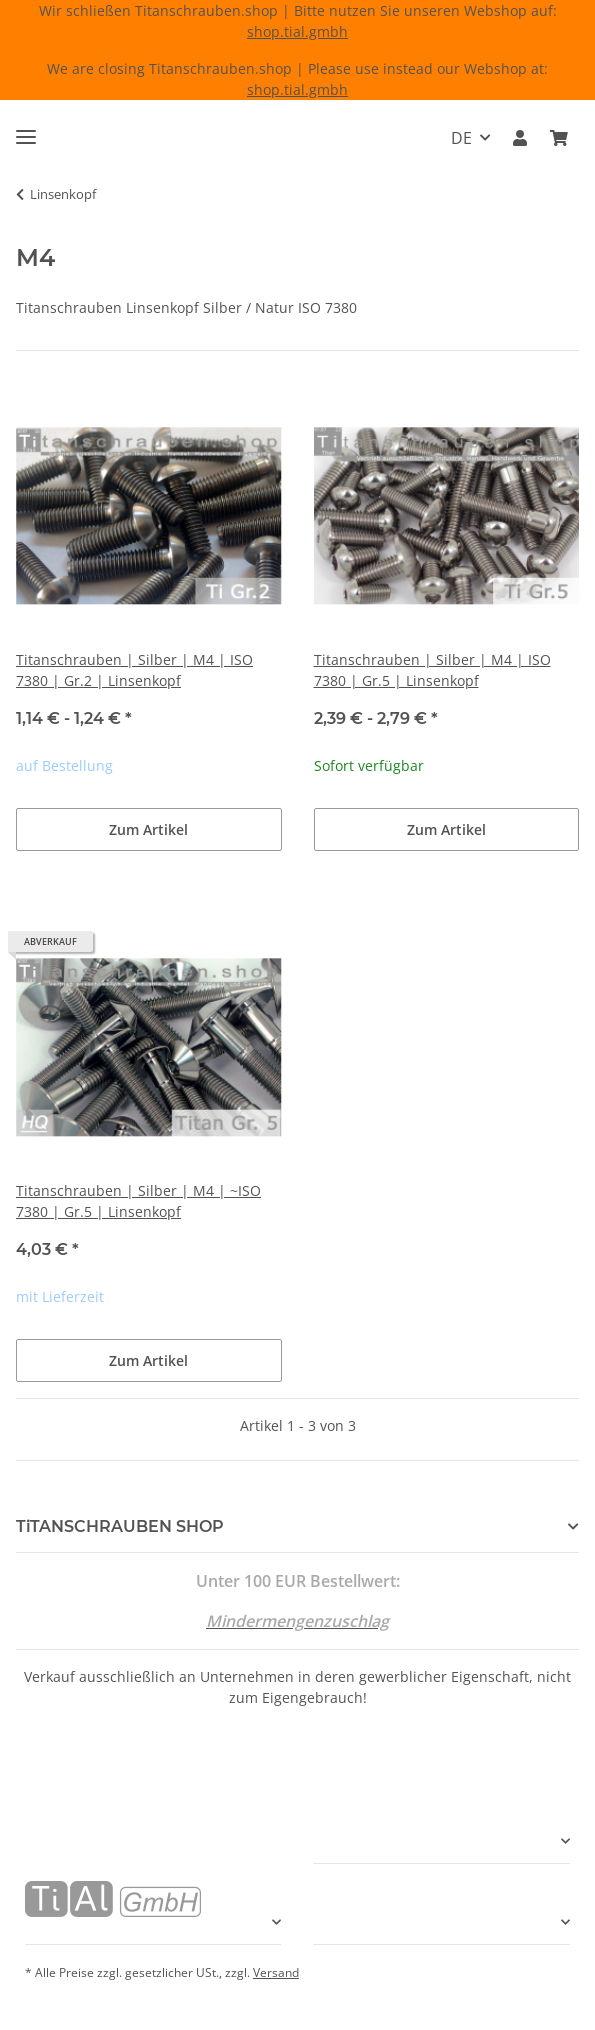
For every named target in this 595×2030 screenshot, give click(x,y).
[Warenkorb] (559, 138)
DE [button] (461, 138)
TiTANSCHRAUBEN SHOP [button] (120, 1526)
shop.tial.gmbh (297, 31)
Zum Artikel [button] (148, 829)
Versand (276, 1972)
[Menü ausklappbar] (26, 128)
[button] (520, 138)
